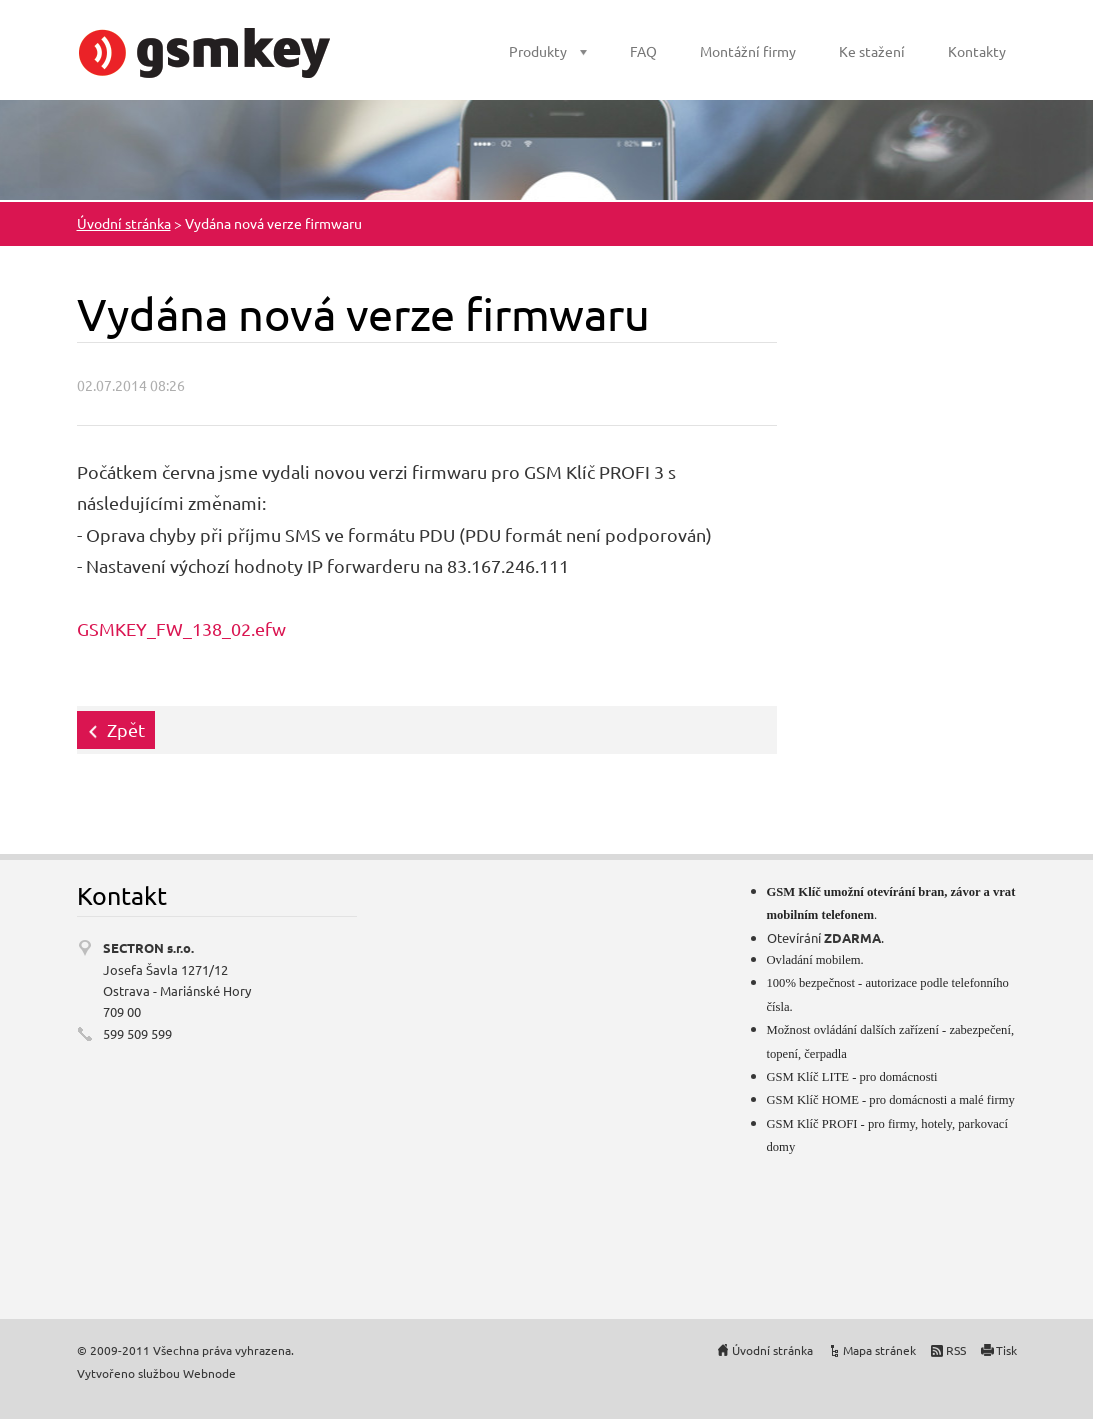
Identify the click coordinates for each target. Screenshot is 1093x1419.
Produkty (538, 51)
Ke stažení (872, 51)
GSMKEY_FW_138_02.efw (181, 628)
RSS (956, 1350)
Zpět (126, 729)
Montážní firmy (748, 51)
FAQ (643, 51)
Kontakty (977, 51)
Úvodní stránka (124, 223)
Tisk (1006, 1350)
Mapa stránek (879, 1350)
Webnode (209, 1373)
